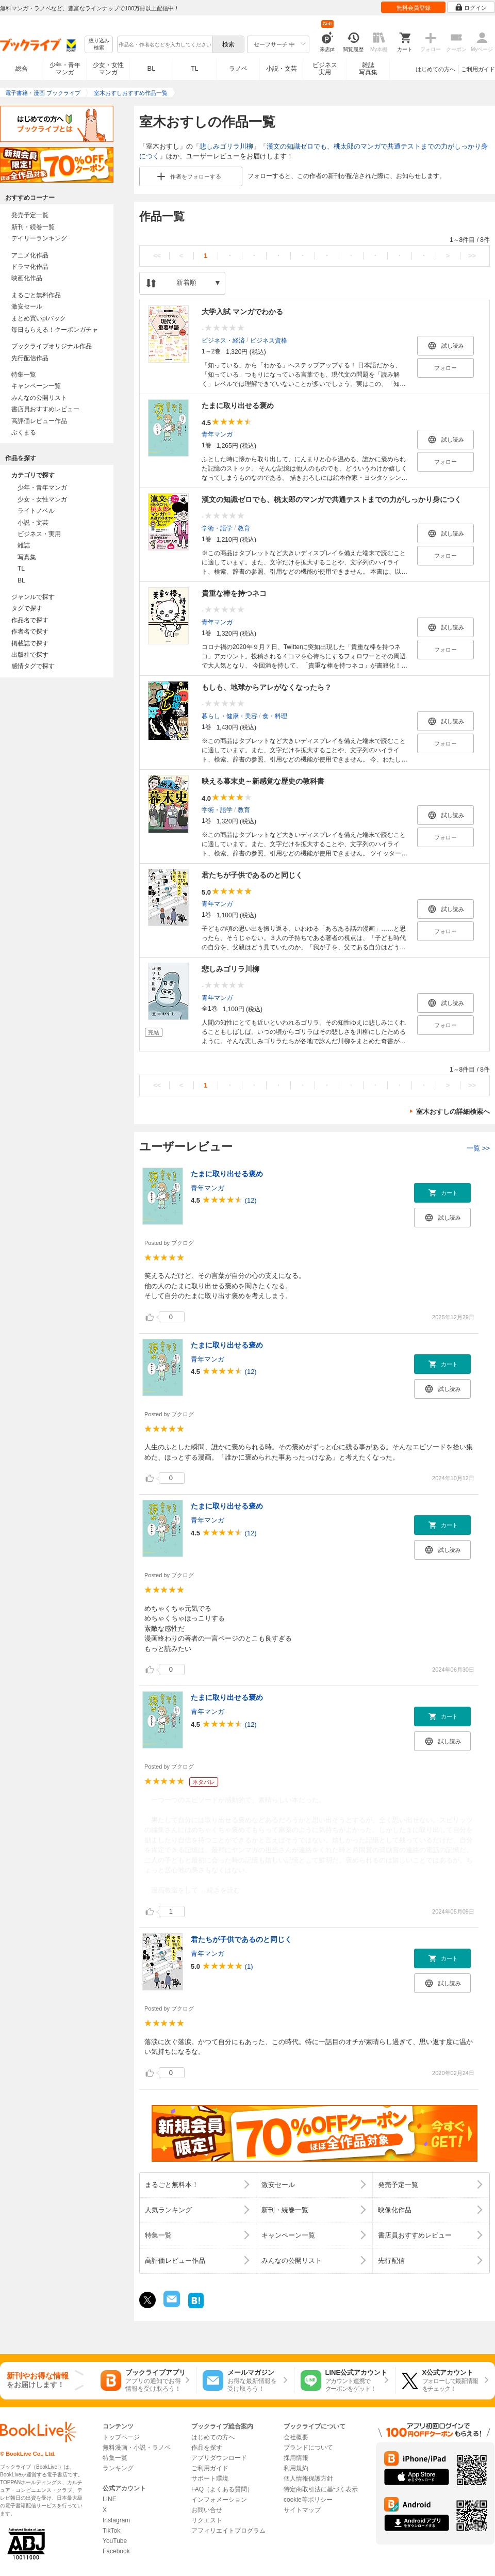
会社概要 (296, 2437)
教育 (244, 527)
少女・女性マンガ (108, 68)
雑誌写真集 (368, 68)
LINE (110, 2499)
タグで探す (26, 608)
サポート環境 (209, 2478)
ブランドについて (308, 2447)
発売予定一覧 (29, 215)
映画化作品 (26, 278)
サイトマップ (302, 2510)
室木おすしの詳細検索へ (453, 1111)
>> (472, 256)
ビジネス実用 (324, 68)
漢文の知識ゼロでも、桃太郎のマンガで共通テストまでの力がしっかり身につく (331, 499)
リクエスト (206, 2520)
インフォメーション (219, 2499)
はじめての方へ (435, 69)
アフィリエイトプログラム (228, 2530)
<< (157, 256)
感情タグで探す (33, 666)
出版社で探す (29, 654)
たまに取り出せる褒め (238, 405)
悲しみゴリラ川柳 (226, 146)
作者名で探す (29, 631)
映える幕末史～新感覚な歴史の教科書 (263, 781)
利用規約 (296, 2468)
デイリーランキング (39, 238)
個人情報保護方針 (308, 2478)
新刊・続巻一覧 (33, 227)
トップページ (121, 2437)
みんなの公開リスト (39, 397)
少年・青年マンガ (65, 68)
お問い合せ (206, 2510)
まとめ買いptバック (38, 318)
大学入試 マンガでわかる (242, 311)
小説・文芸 (281, 68)
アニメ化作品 (29, 255)
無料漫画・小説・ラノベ (137, 2447)
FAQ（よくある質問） (222, 2489)
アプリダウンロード (219, 2457)
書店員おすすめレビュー (45, 409)
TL (194, 68)
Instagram (116, 2520)
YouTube (115, 2541)
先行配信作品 (29, 358)
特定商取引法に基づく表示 (321, 2489)
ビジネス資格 (268, 340)
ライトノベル (36, 510)
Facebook (116, 2551)
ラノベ (238, 68)
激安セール (26, 306)
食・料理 (274, 715)
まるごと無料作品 (36, 295)
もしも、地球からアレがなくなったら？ (267, 687)
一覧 (478, 1148)
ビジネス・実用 (39, 534)
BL (151, 68)
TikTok (111, 2530)
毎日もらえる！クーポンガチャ (54, 329)
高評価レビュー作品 (39, 421)
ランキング (118, 2468)
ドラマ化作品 (29, 266)
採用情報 (296, 2457)
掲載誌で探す (29, 643)
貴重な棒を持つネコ (234, 593)
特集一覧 (23, 374)
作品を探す (206, 2447)
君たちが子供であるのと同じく (252, 875)
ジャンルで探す (33, 597)
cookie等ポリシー (308, 2499)
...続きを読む (220, 1890)
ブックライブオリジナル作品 (51, 346)
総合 (21, 68)
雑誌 (24, 545)
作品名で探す (29, 620)
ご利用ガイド (478, 69)
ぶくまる (23, 432)
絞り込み (99, 45)
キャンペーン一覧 (36, 386)
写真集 (27, 557)
